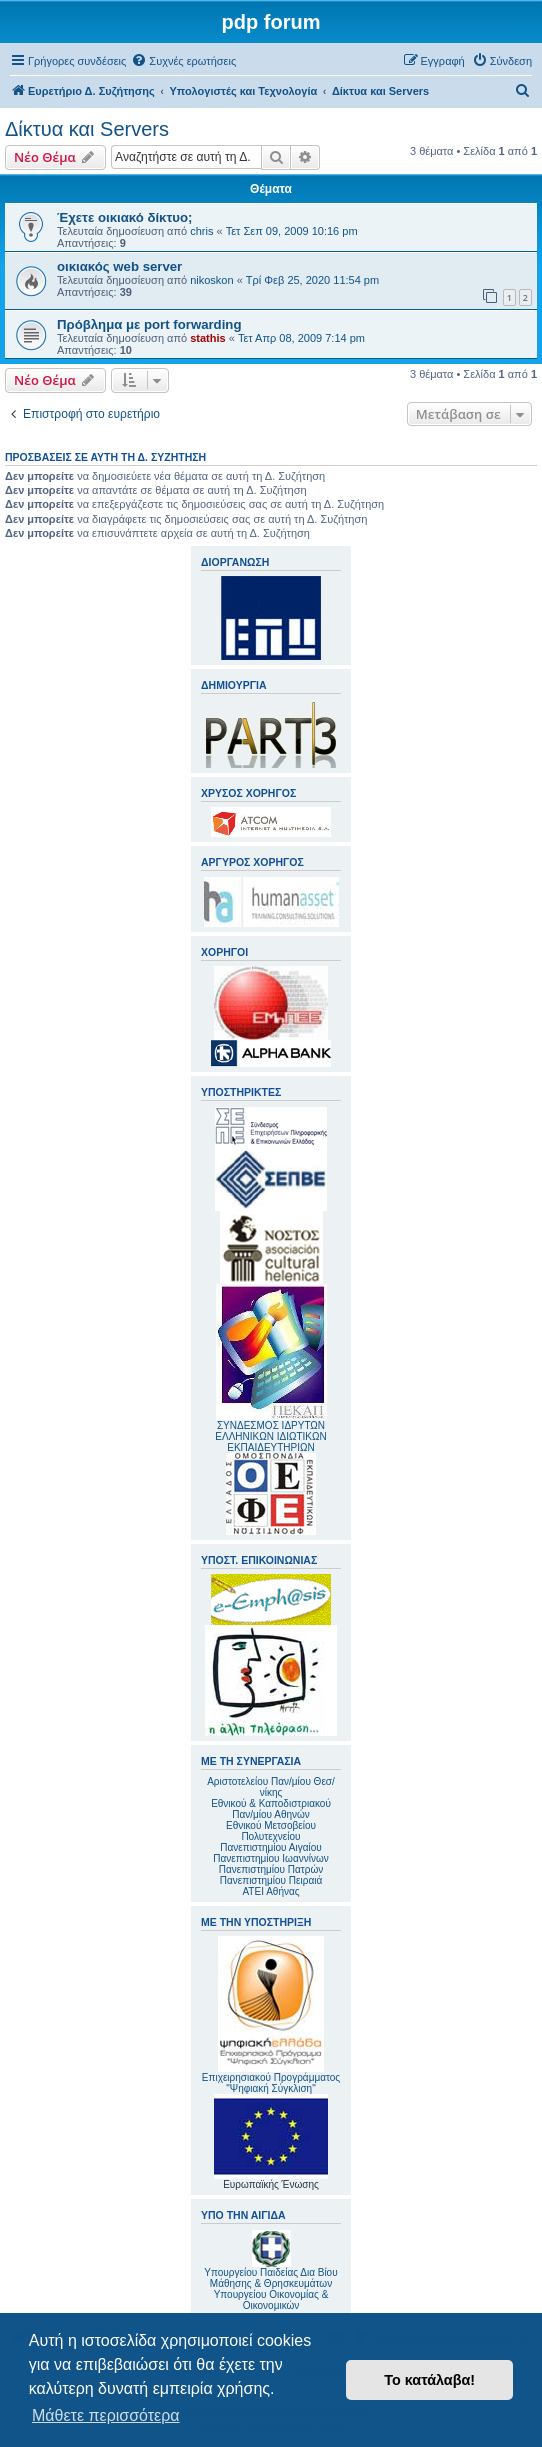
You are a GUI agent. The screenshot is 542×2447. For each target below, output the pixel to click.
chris (201, 231)
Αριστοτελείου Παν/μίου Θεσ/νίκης (271, 1787)
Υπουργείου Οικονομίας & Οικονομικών (271, 2300)
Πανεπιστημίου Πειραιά (271, 1880)
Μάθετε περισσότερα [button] (106, 2415)
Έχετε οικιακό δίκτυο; (124, 217)
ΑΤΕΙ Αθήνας (270, 1891)
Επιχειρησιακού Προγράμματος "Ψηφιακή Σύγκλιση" (271, 2015)
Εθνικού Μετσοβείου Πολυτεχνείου (271, 1831)
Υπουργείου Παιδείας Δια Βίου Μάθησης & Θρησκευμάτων (270, 2278)
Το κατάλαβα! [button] (429, 2380)
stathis (207, 338)
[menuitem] (183, 61)
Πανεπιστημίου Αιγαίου (270, 1847)
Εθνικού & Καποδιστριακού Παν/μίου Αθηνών (271, 1809)
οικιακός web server (119, 266)
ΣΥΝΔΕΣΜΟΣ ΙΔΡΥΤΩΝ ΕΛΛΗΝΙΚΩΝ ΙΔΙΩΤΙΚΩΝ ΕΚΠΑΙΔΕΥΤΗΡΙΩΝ (270, 1436)
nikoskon (211, 280)
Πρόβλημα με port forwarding (149, 324)
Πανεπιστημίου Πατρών (271, 1869)
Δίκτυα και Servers (87, 129)
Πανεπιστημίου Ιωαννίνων (270, 1858)
